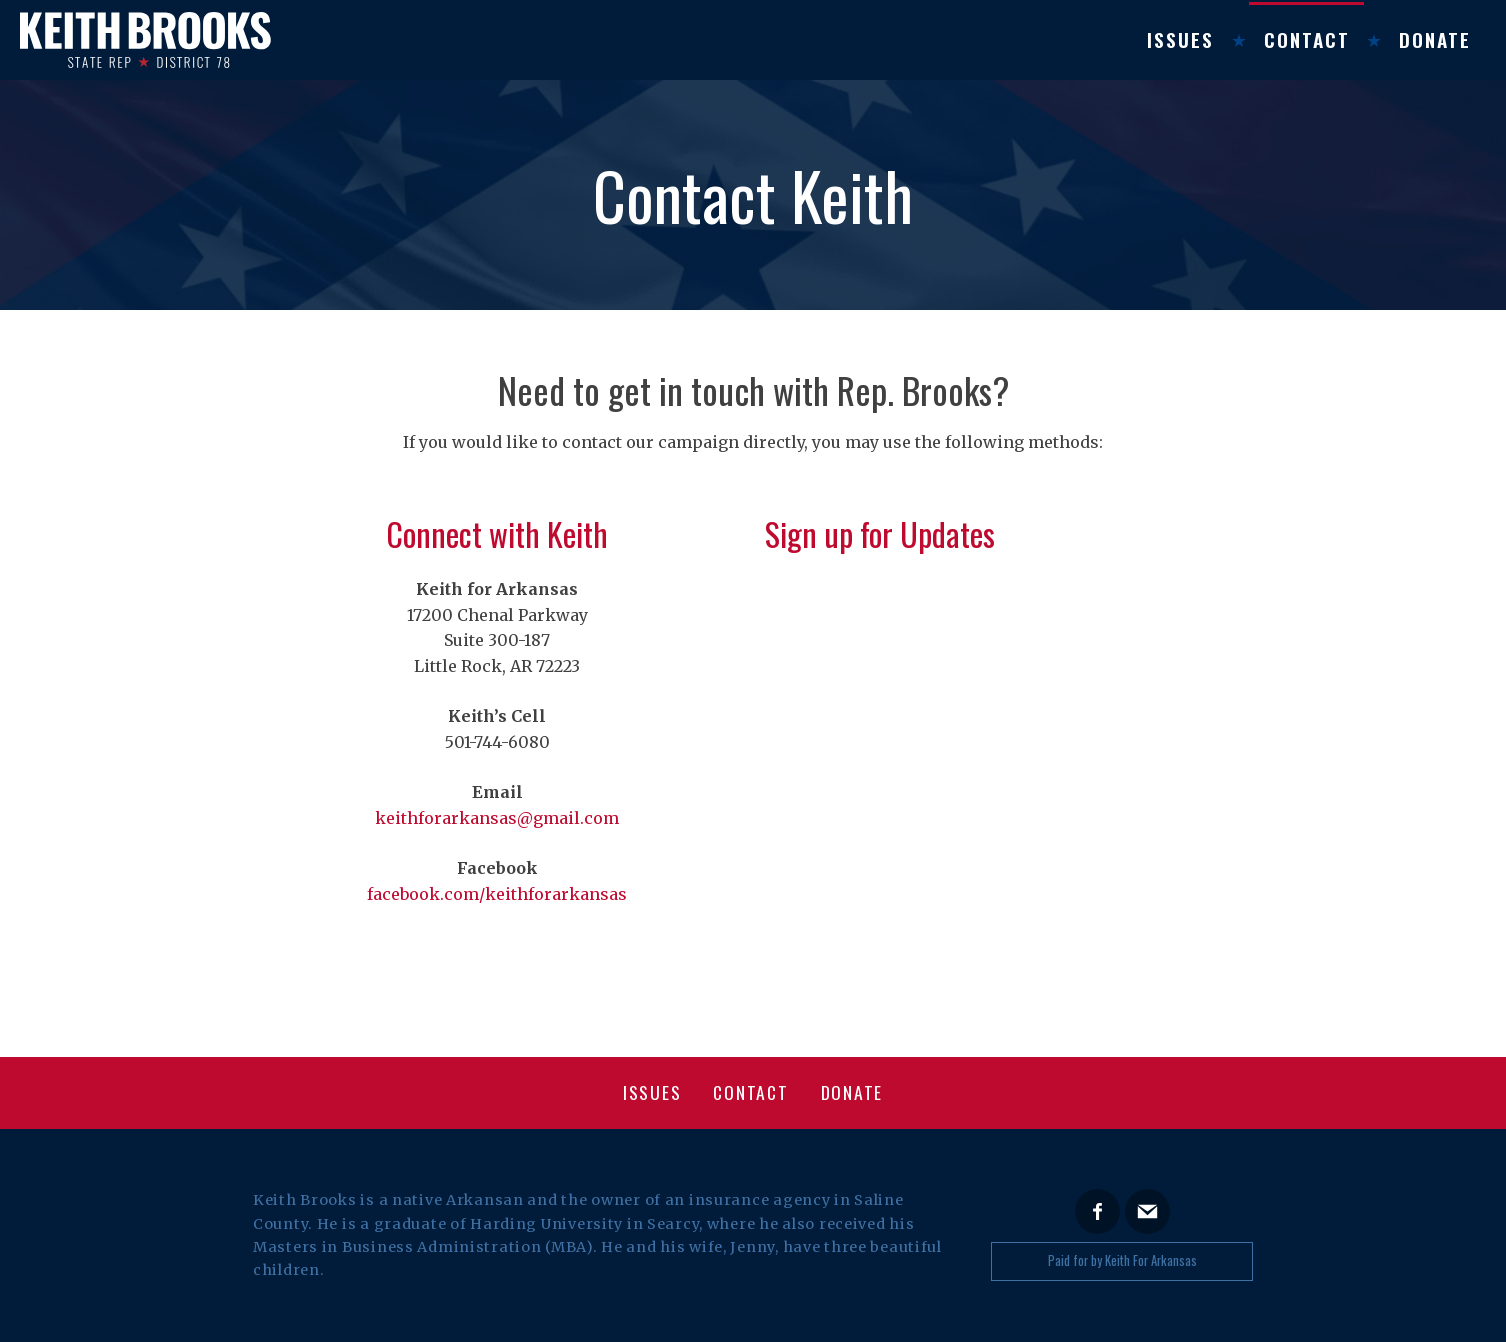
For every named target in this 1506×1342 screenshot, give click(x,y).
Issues (1180, 39)
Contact (1306, 39)
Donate (1435, 39)
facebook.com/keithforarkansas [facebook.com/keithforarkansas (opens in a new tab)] (497, 894)
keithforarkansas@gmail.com (497, 818)
